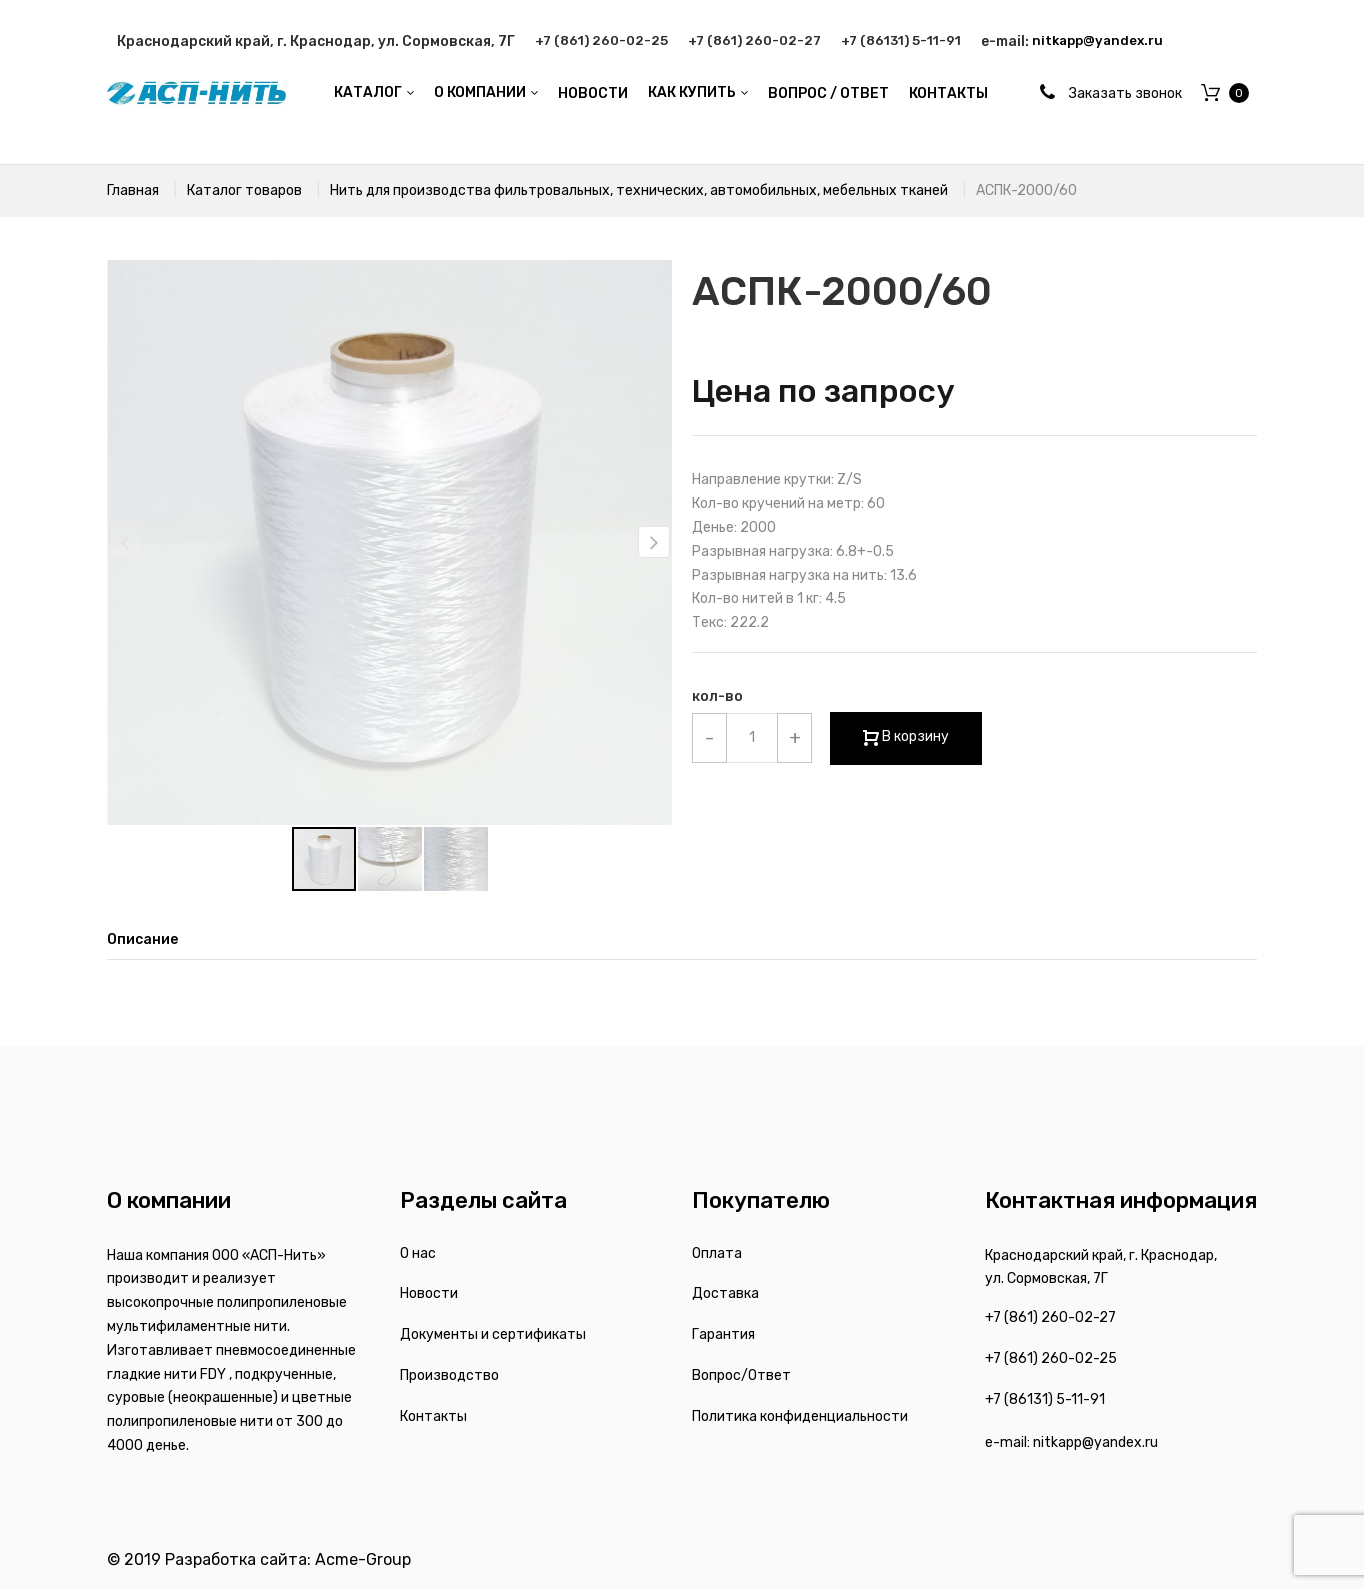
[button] (654, 542)
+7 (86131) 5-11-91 (921, 41)
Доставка (725, 1293)
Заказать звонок (1125, 93)
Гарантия (723, 1334)
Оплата (717, 1253)
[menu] (660, 94)
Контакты (433, 1416)
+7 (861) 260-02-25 (605, 41)
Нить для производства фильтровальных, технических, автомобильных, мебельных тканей (639, 190)
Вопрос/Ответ (741, 1375)
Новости (429, 1293)
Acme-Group (363, 1559)
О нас (418, 1253)
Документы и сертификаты (493, 1334)
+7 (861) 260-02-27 (765, 41)
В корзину (914, 736)
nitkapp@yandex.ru (1126, 41)
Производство (449, 1375)
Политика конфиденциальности (800, 1416)
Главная (133, 190)
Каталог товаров (244, 190)
